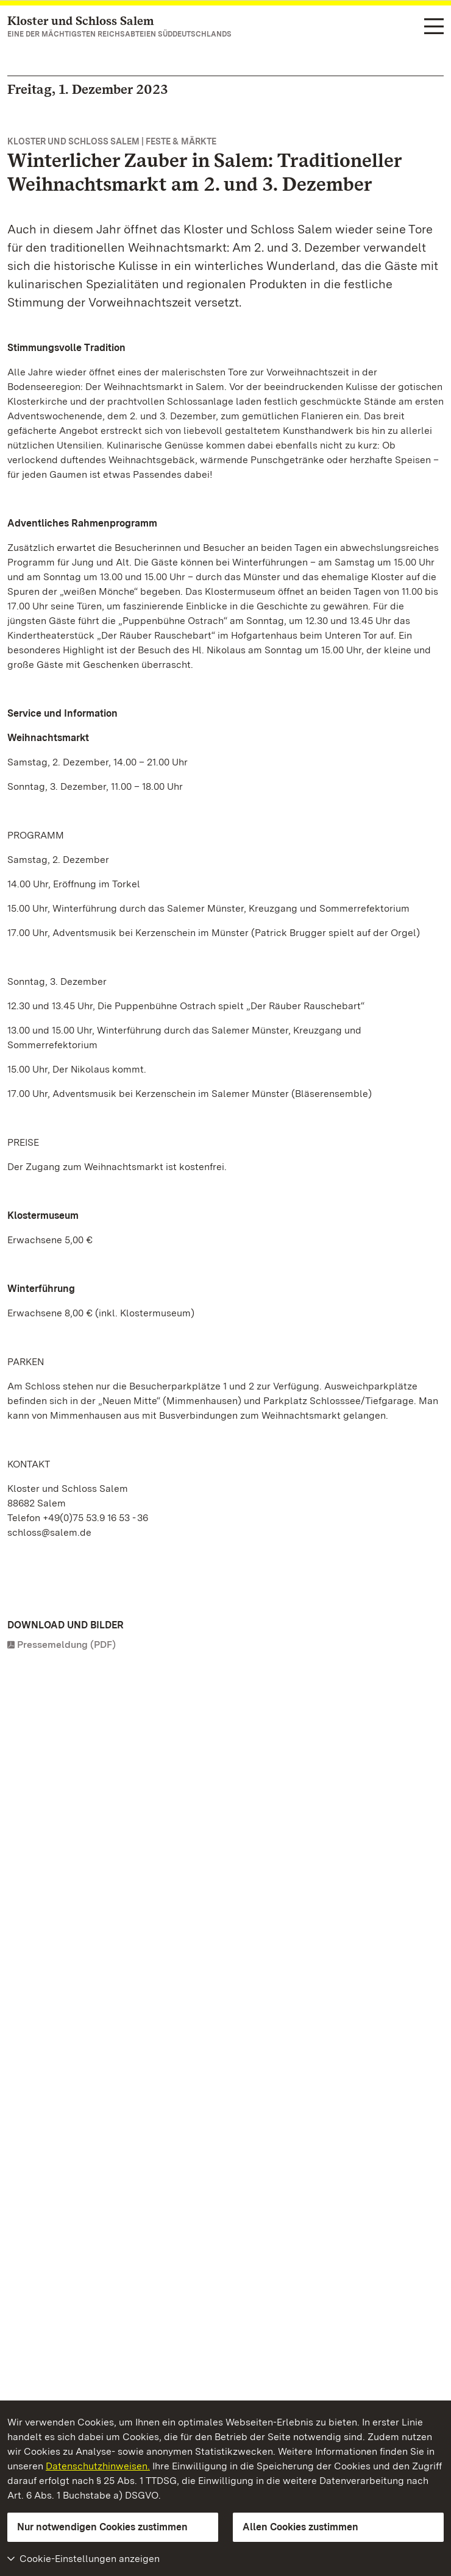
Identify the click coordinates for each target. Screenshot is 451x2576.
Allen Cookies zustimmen (300, 2527)
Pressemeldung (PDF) (66, 1644)
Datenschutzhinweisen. (98, 2466)
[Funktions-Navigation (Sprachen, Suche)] (434, 27)
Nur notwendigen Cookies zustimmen (102, 2527)
